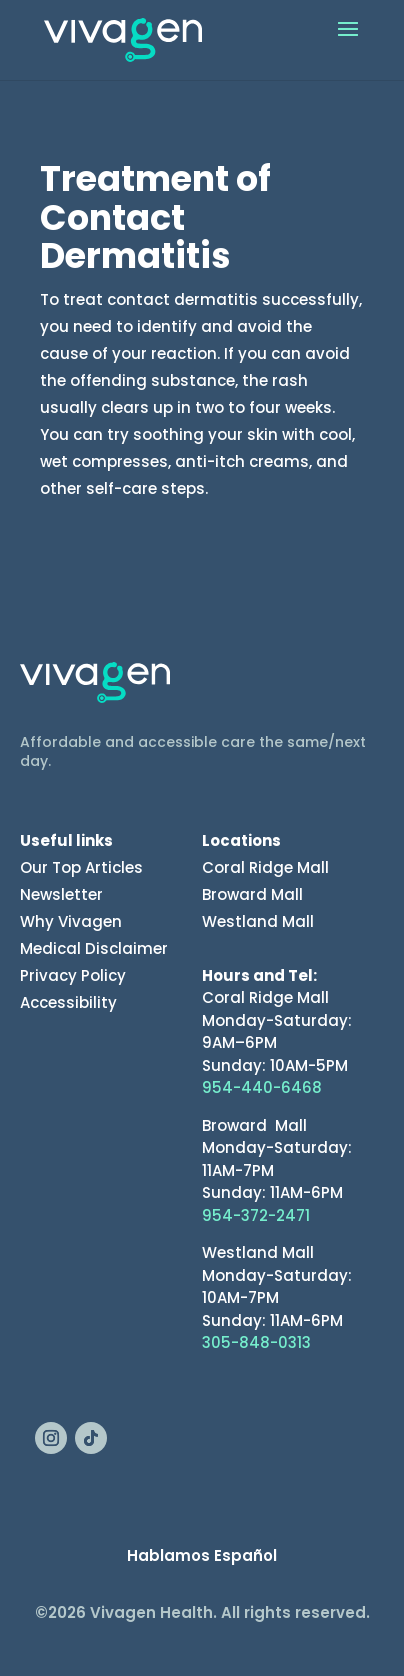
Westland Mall (258, 921)
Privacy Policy (73, 975)
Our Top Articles (81, 867)
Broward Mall (252, 894)
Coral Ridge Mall (265, 867)
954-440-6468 (262, 1087)
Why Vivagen (71, 921)
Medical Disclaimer (94, 948)
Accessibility (68, 1002)
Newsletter (61, 894)
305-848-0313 (256, 1342)
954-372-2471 (256, 1215)
